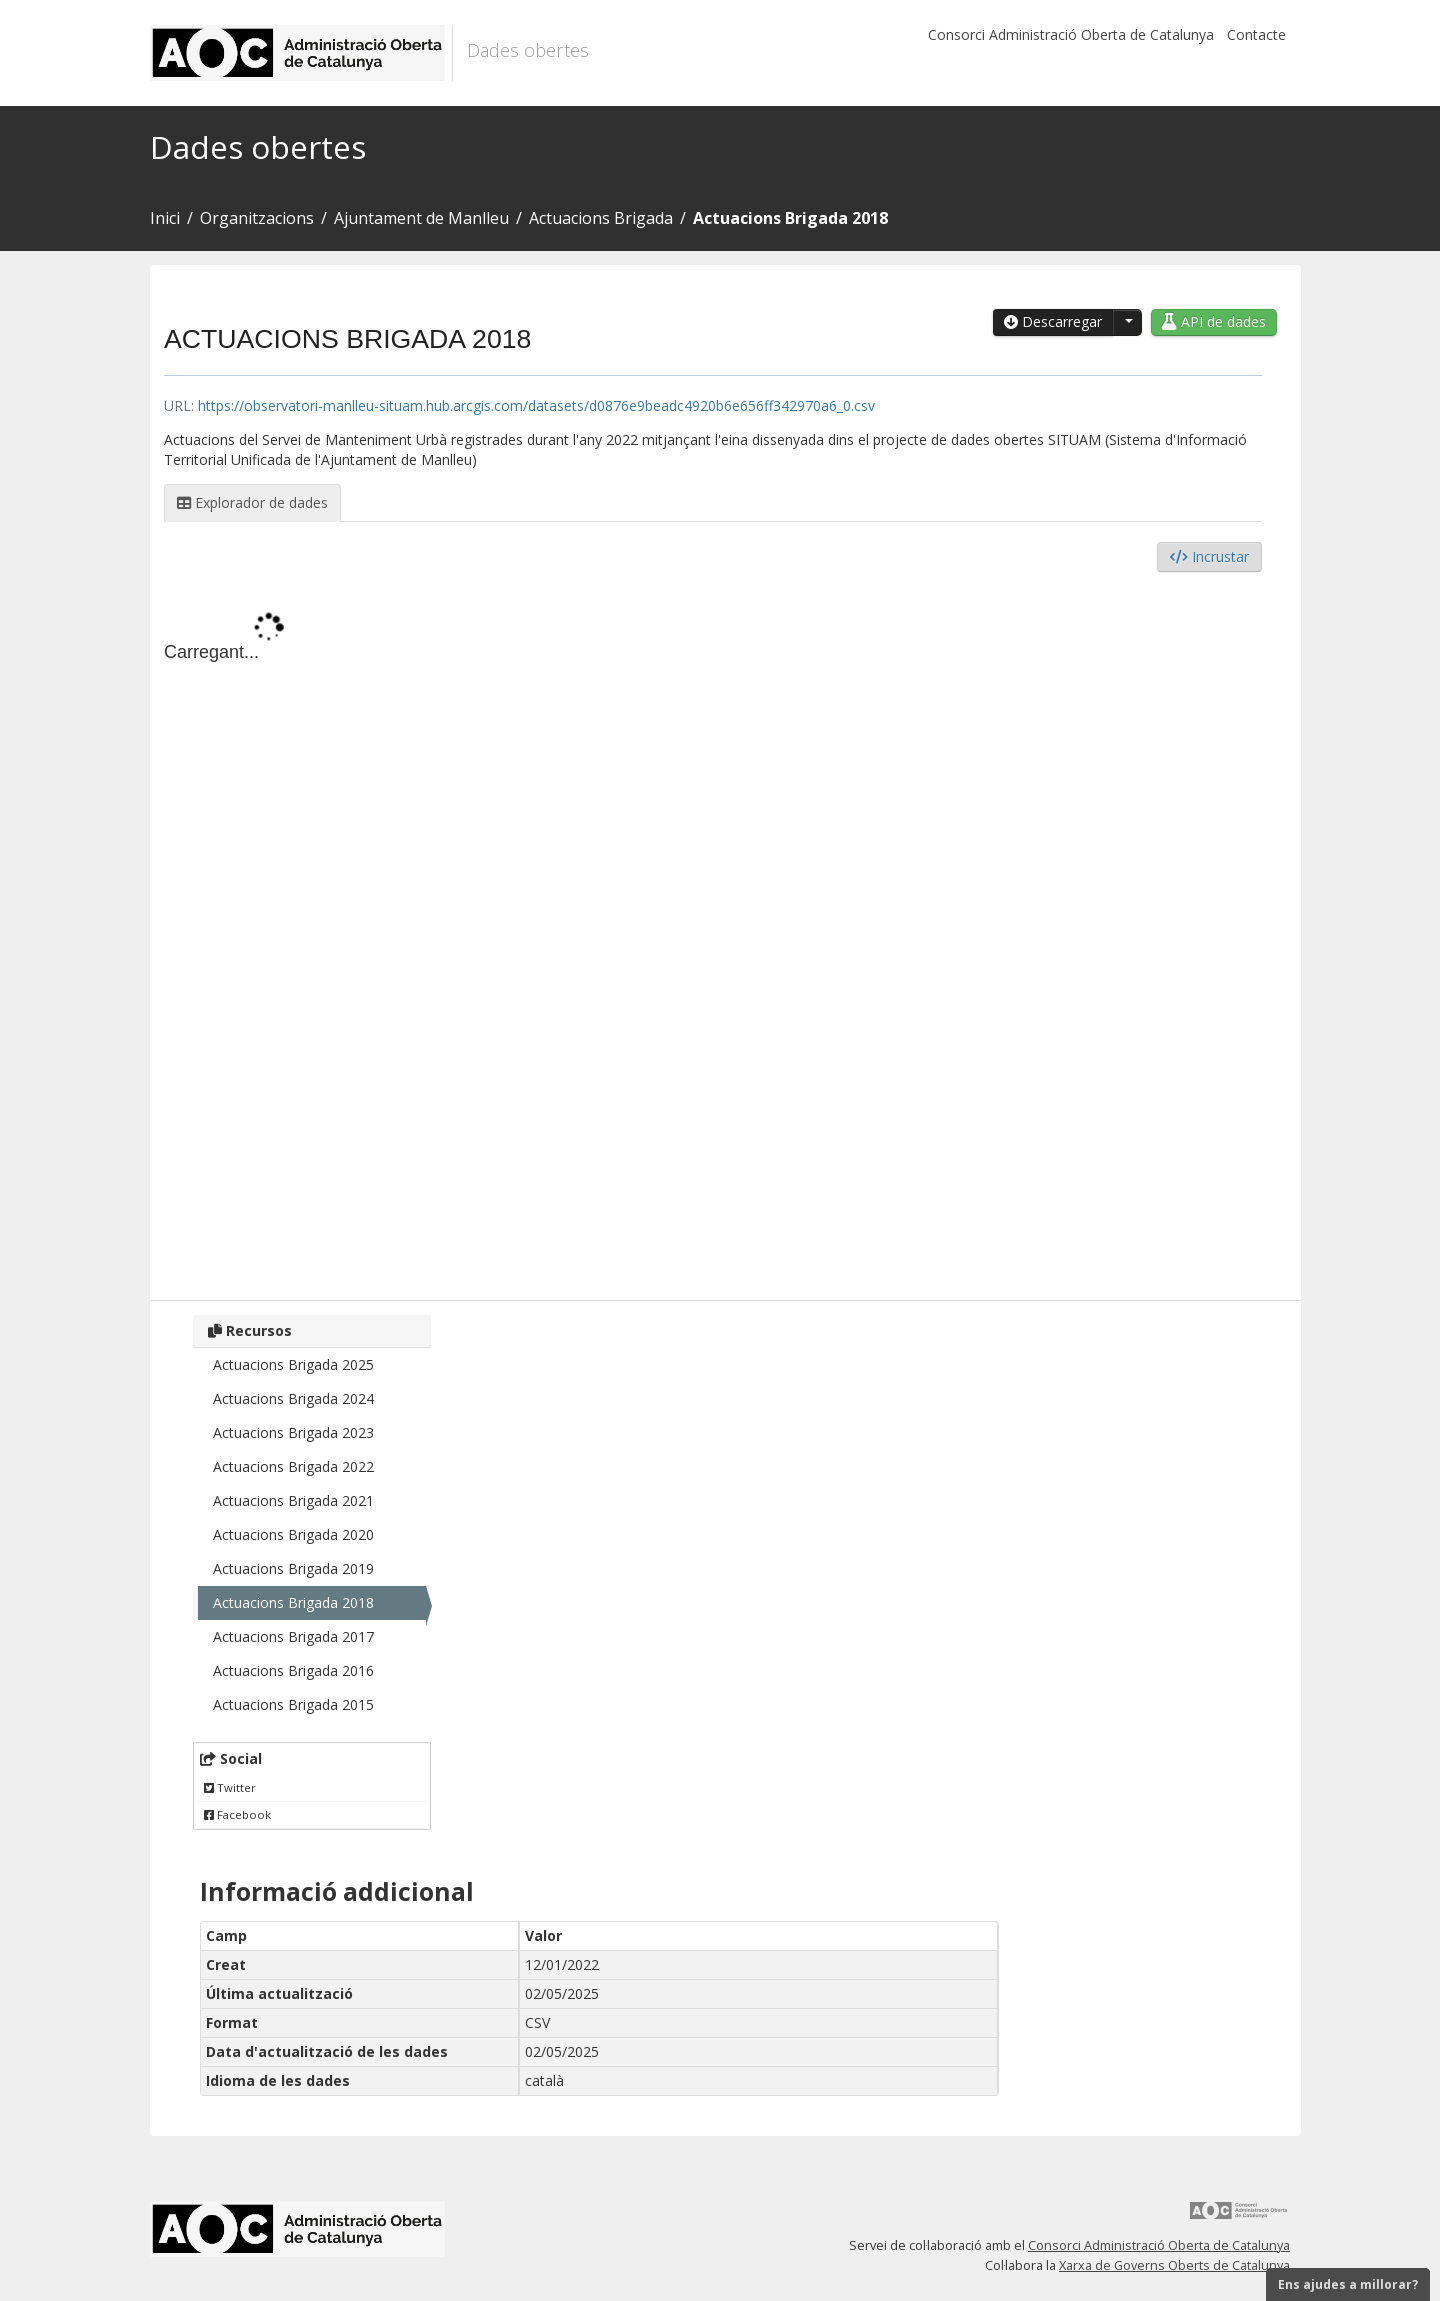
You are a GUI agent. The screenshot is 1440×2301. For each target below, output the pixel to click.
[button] (1127, 322)
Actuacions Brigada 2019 (293, 1568)
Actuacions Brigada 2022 (293, 1466)
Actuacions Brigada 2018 (790, 218)
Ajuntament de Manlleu (421, 218)
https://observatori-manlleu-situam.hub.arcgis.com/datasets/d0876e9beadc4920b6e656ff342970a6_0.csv (536, 405)
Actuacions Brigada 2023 (293, 1432)
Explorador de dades (252, 502)
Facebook (237, 1814)
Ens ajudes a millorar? (1348, 2284)
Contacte (1256, 34)
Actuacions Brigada (601, 218)
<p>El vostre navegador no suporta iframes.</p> (713, 931)
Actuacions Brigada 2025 (293, 1364)
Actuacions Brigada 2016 (293, 1670)
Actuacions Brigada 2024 (293, 1398)
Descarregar (1053, 321)
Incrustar (1209, 556)
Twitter (230, 1787)
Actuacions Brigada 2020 (293, 1534)
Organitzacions (257, 218)
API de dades (1214, 321)
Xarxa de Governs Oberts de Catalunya (1174, 2265)
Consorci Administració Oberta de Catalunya (1071, 34)
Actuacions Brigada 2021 (293, 1500)
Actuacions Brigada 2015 (293, 1704)
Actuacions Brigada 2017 (293, 1636)
